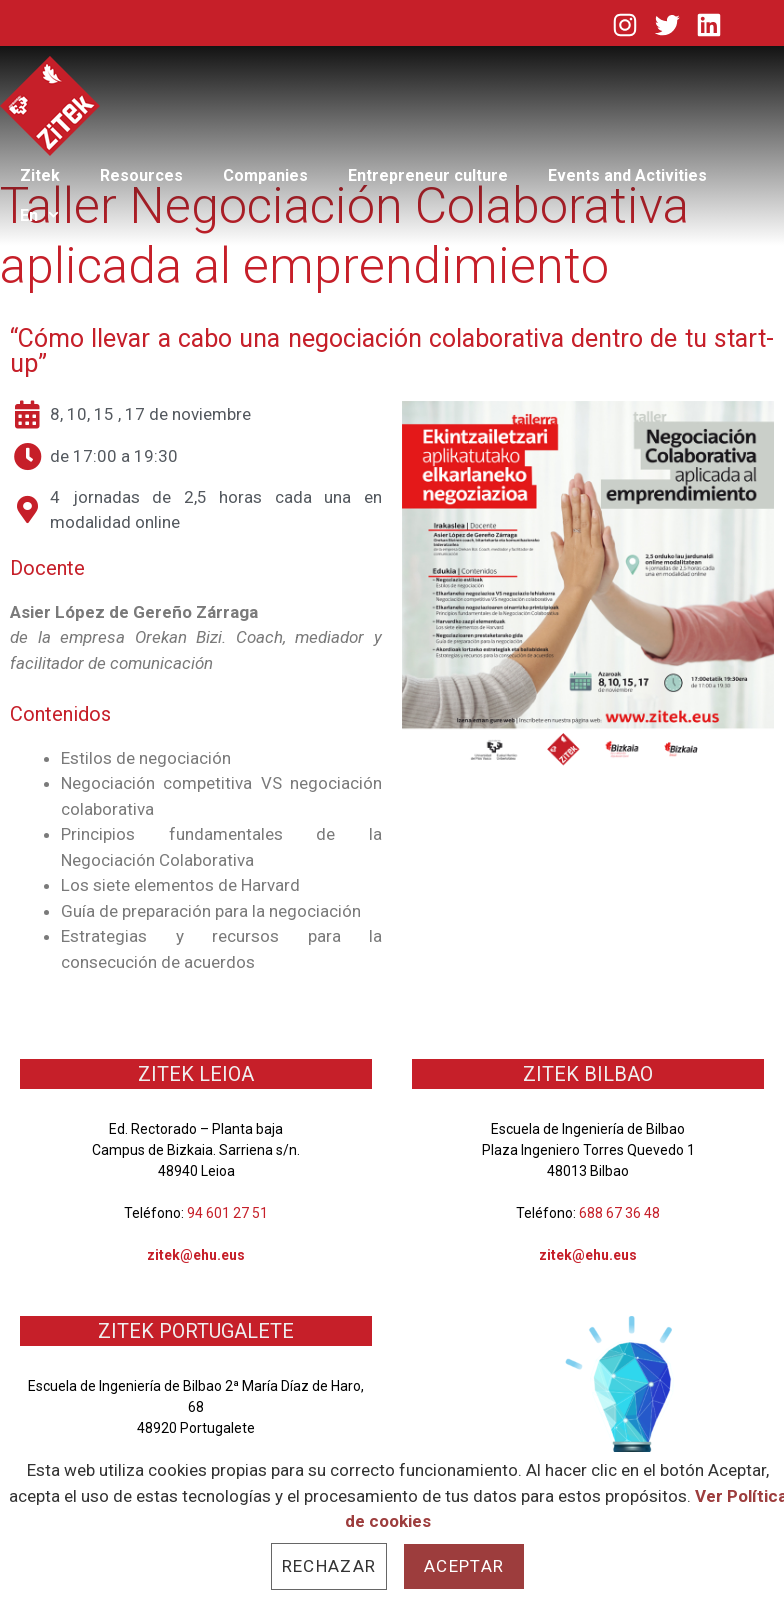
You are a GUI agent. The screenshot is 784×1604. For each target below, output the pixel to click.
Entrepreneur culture (428, 175)
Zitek (40, 175)
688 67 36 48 (619, 1213)
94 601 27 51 (227, 1213)
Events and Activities (627, 175)
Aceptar (464, 1566)
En (50, 216)
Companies (265, 175)
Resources (141, 175)
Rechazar (329, 1566)
